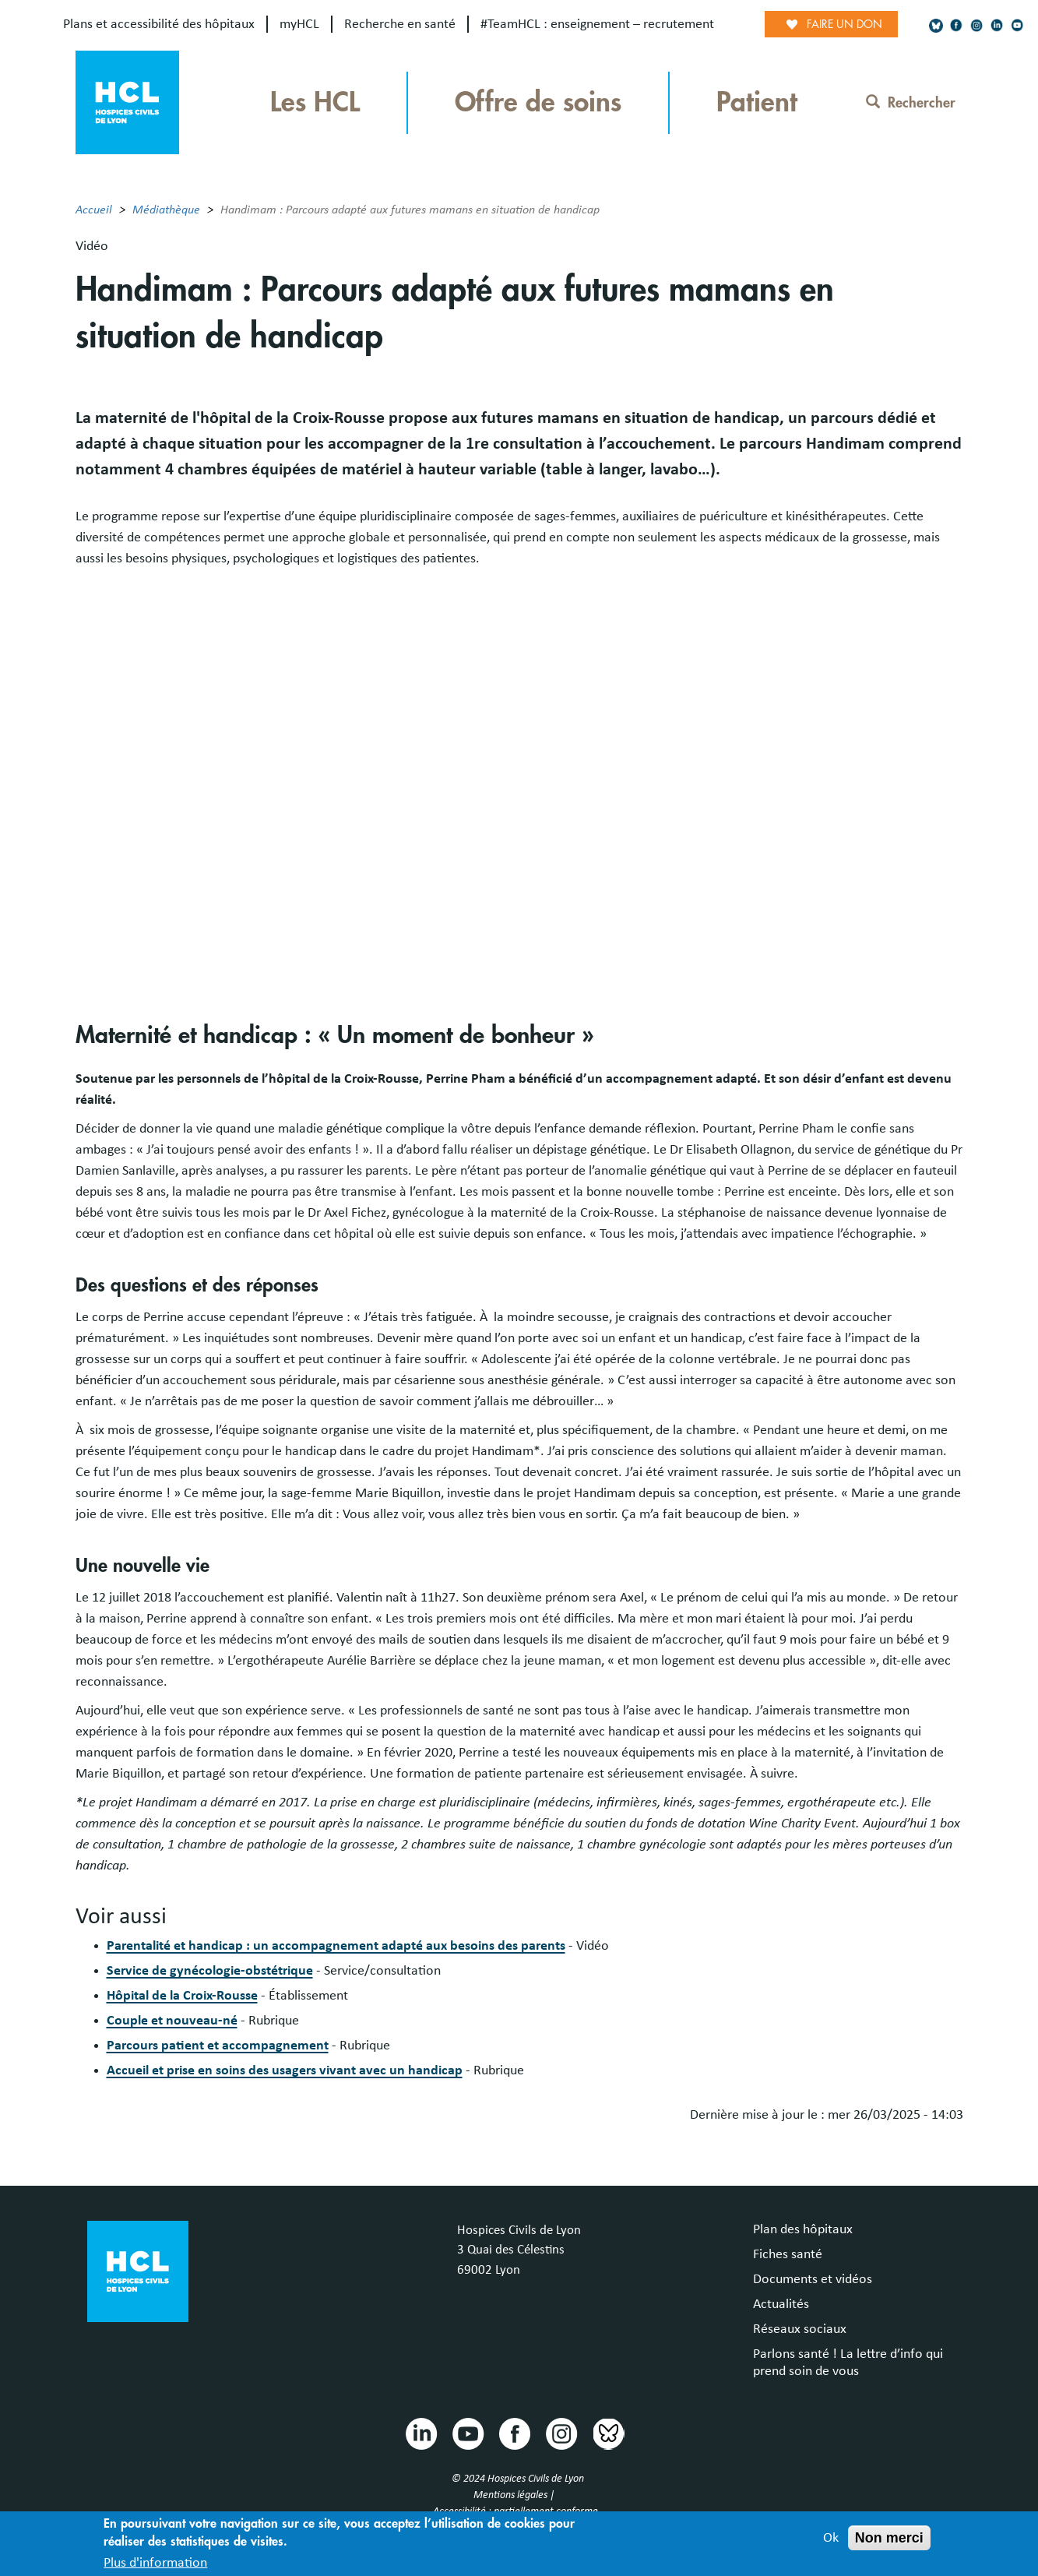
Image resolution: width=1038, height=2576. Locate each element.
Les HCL (315, 102)
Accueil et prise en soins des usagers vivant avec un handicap (285, 2070)
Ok (831, 2538)
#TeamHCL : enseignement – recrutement (597, 24)
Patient (756, 102)
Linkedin (420, 2433)
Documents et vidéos (812, 2279)
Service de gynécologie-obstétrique (210, 1971)
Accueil (94, 209)
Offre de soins (538, 102)
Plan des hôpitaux (803, 2229)
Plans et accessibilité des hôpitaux (159, 24)
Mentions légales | (515, 2495)
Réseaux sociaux (799, 2329)
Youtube (467, 2433)
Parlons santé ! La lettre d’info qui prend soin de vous (848, 2362)
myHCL (299, 24)
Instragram (561, 2433)
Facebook (514, 2433)
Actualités (781, 2304)
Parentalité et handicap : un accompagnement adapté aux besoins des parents (336, 1946)
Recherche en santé (400, 24)
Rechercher (910, 103)
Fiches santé (787, 2254)
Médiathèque (166, 209)
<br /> (519, 777)
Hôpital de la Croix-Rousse (182, 1996)
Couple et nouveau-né (172, 2021)
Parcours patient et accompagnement (218, 2046)
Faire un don (844, 24)
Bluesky (607, 2433)
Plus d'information (155, 2563)
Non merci (889, 2538)
